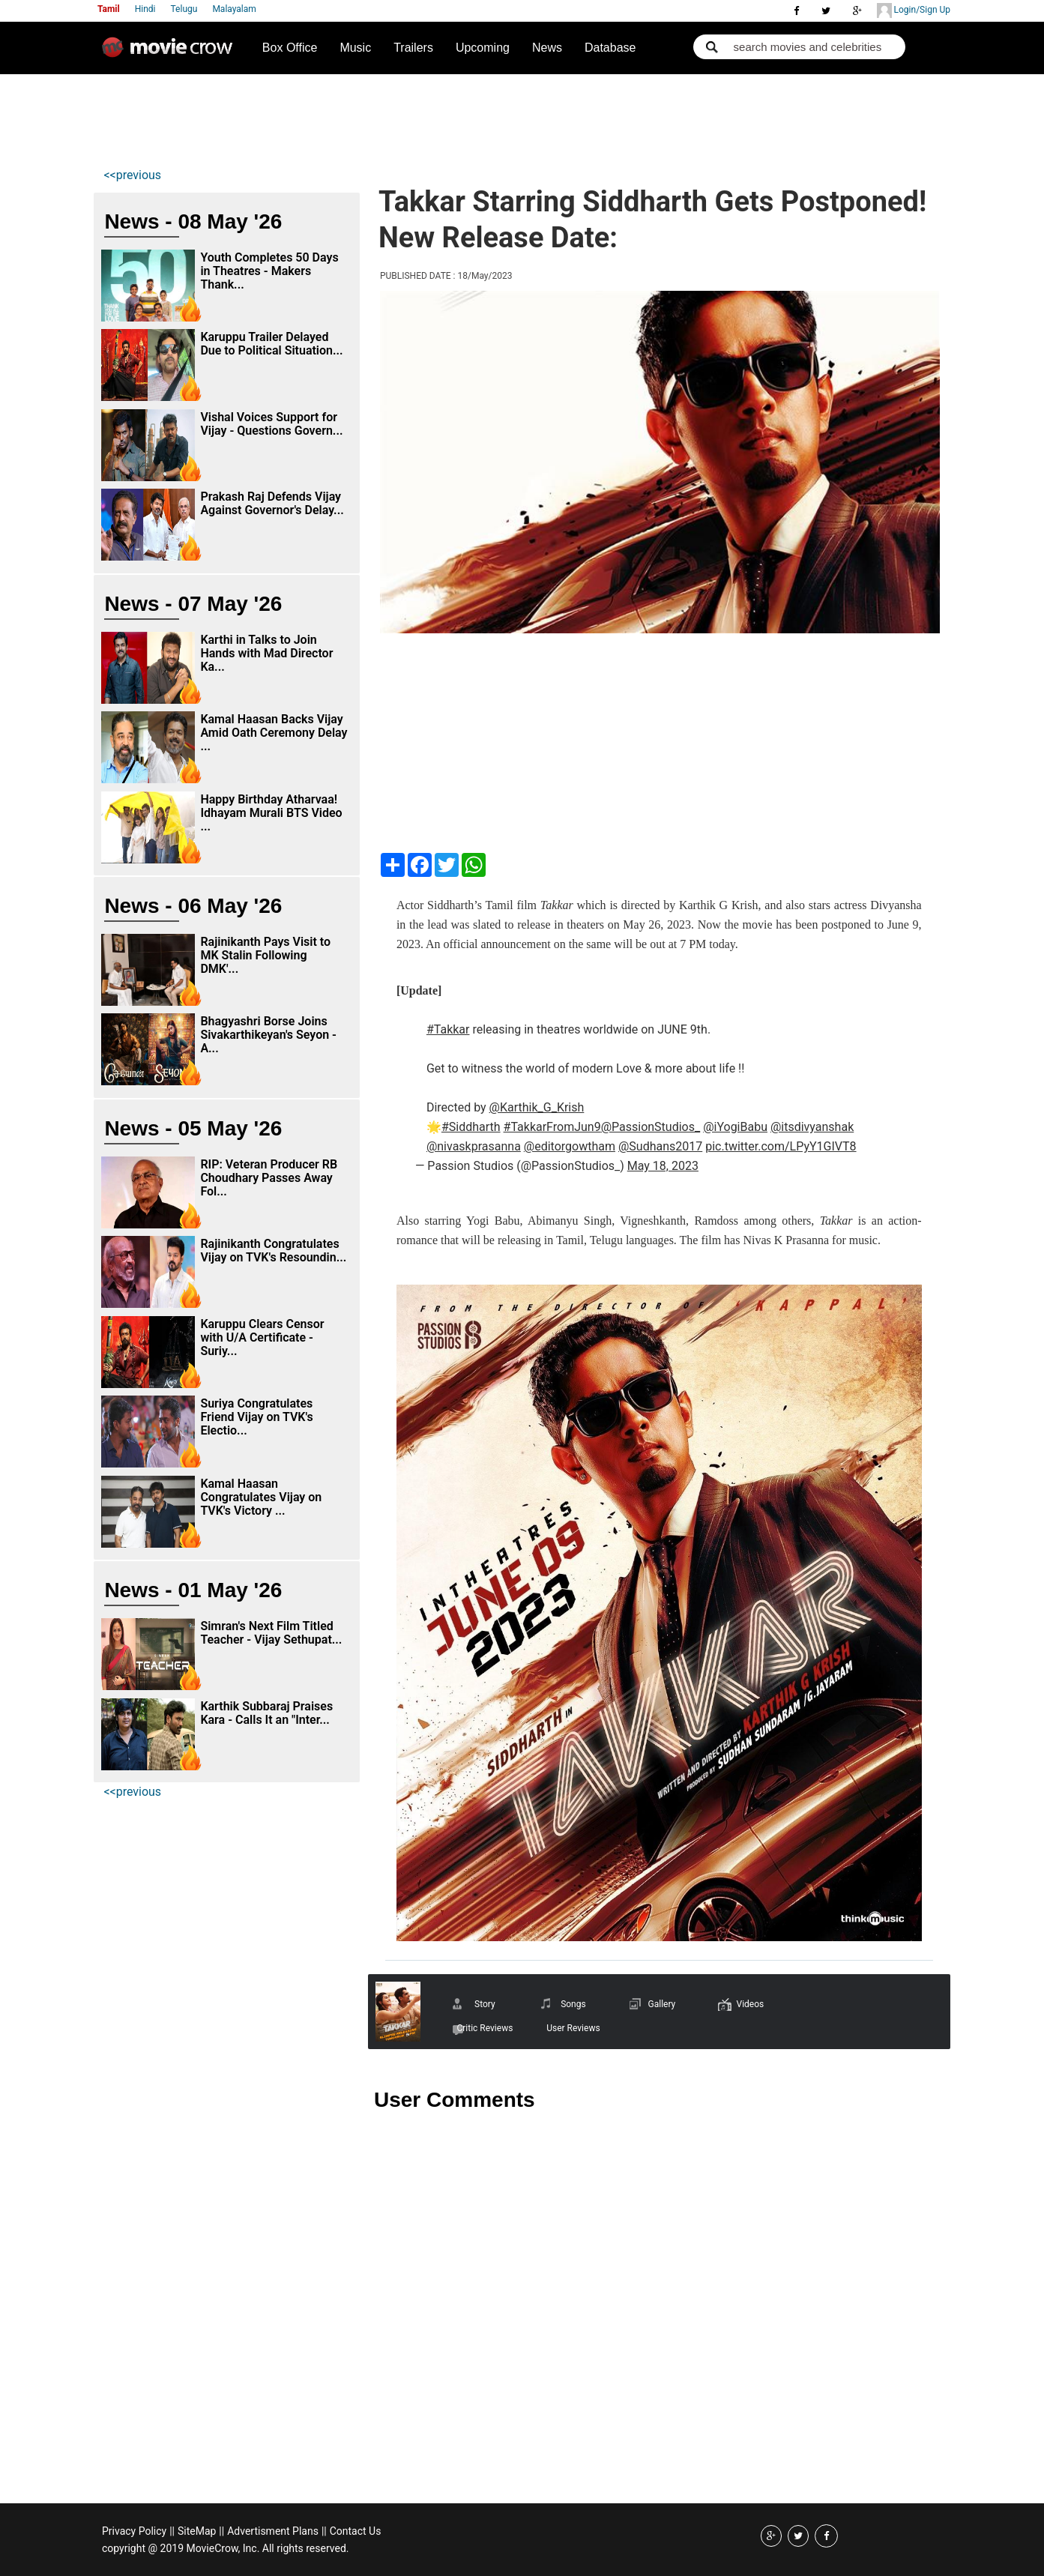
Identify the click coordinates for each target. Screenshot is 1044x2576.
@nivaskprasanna (473, 1146)
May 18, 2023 (662, 1166)
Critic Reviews (484, 2028)
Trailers (413, 47)
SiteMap (197, 2531)
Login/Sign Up (913, 10)
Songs (573, 2004)
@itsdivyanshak (812, 1127)
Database (610, 47)
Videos (750, 2004)
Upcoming (483, 47)
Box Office (290, 47)
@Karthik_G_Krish (537, 1107)
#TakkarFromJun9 (552, 1127)
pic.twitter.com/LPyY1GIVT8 (780, 1146)
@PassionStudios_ (651, 1127)
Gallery (662, 2004)
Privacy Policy (134, 2531)
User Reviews (573, 2028)
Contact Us (355, 2531)
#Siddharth (471, 1127)
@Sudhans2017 (660, 1146)
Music (355, 47)
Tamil (108, 9)
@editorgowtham (569, 1146)
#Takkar (448, 1029)
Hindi (145, 9)
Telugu (184, 9)
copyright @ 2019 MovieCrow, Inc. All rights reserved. (225, 2548)
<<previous (132, 175)
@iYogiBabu (735, 1127)
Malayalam (234, 9)
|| (172, 2531)
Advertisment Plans (273, 2531)
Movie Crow (171, 53)
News (547, 47)
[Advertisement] (375, 117)
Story (484, 2004)
